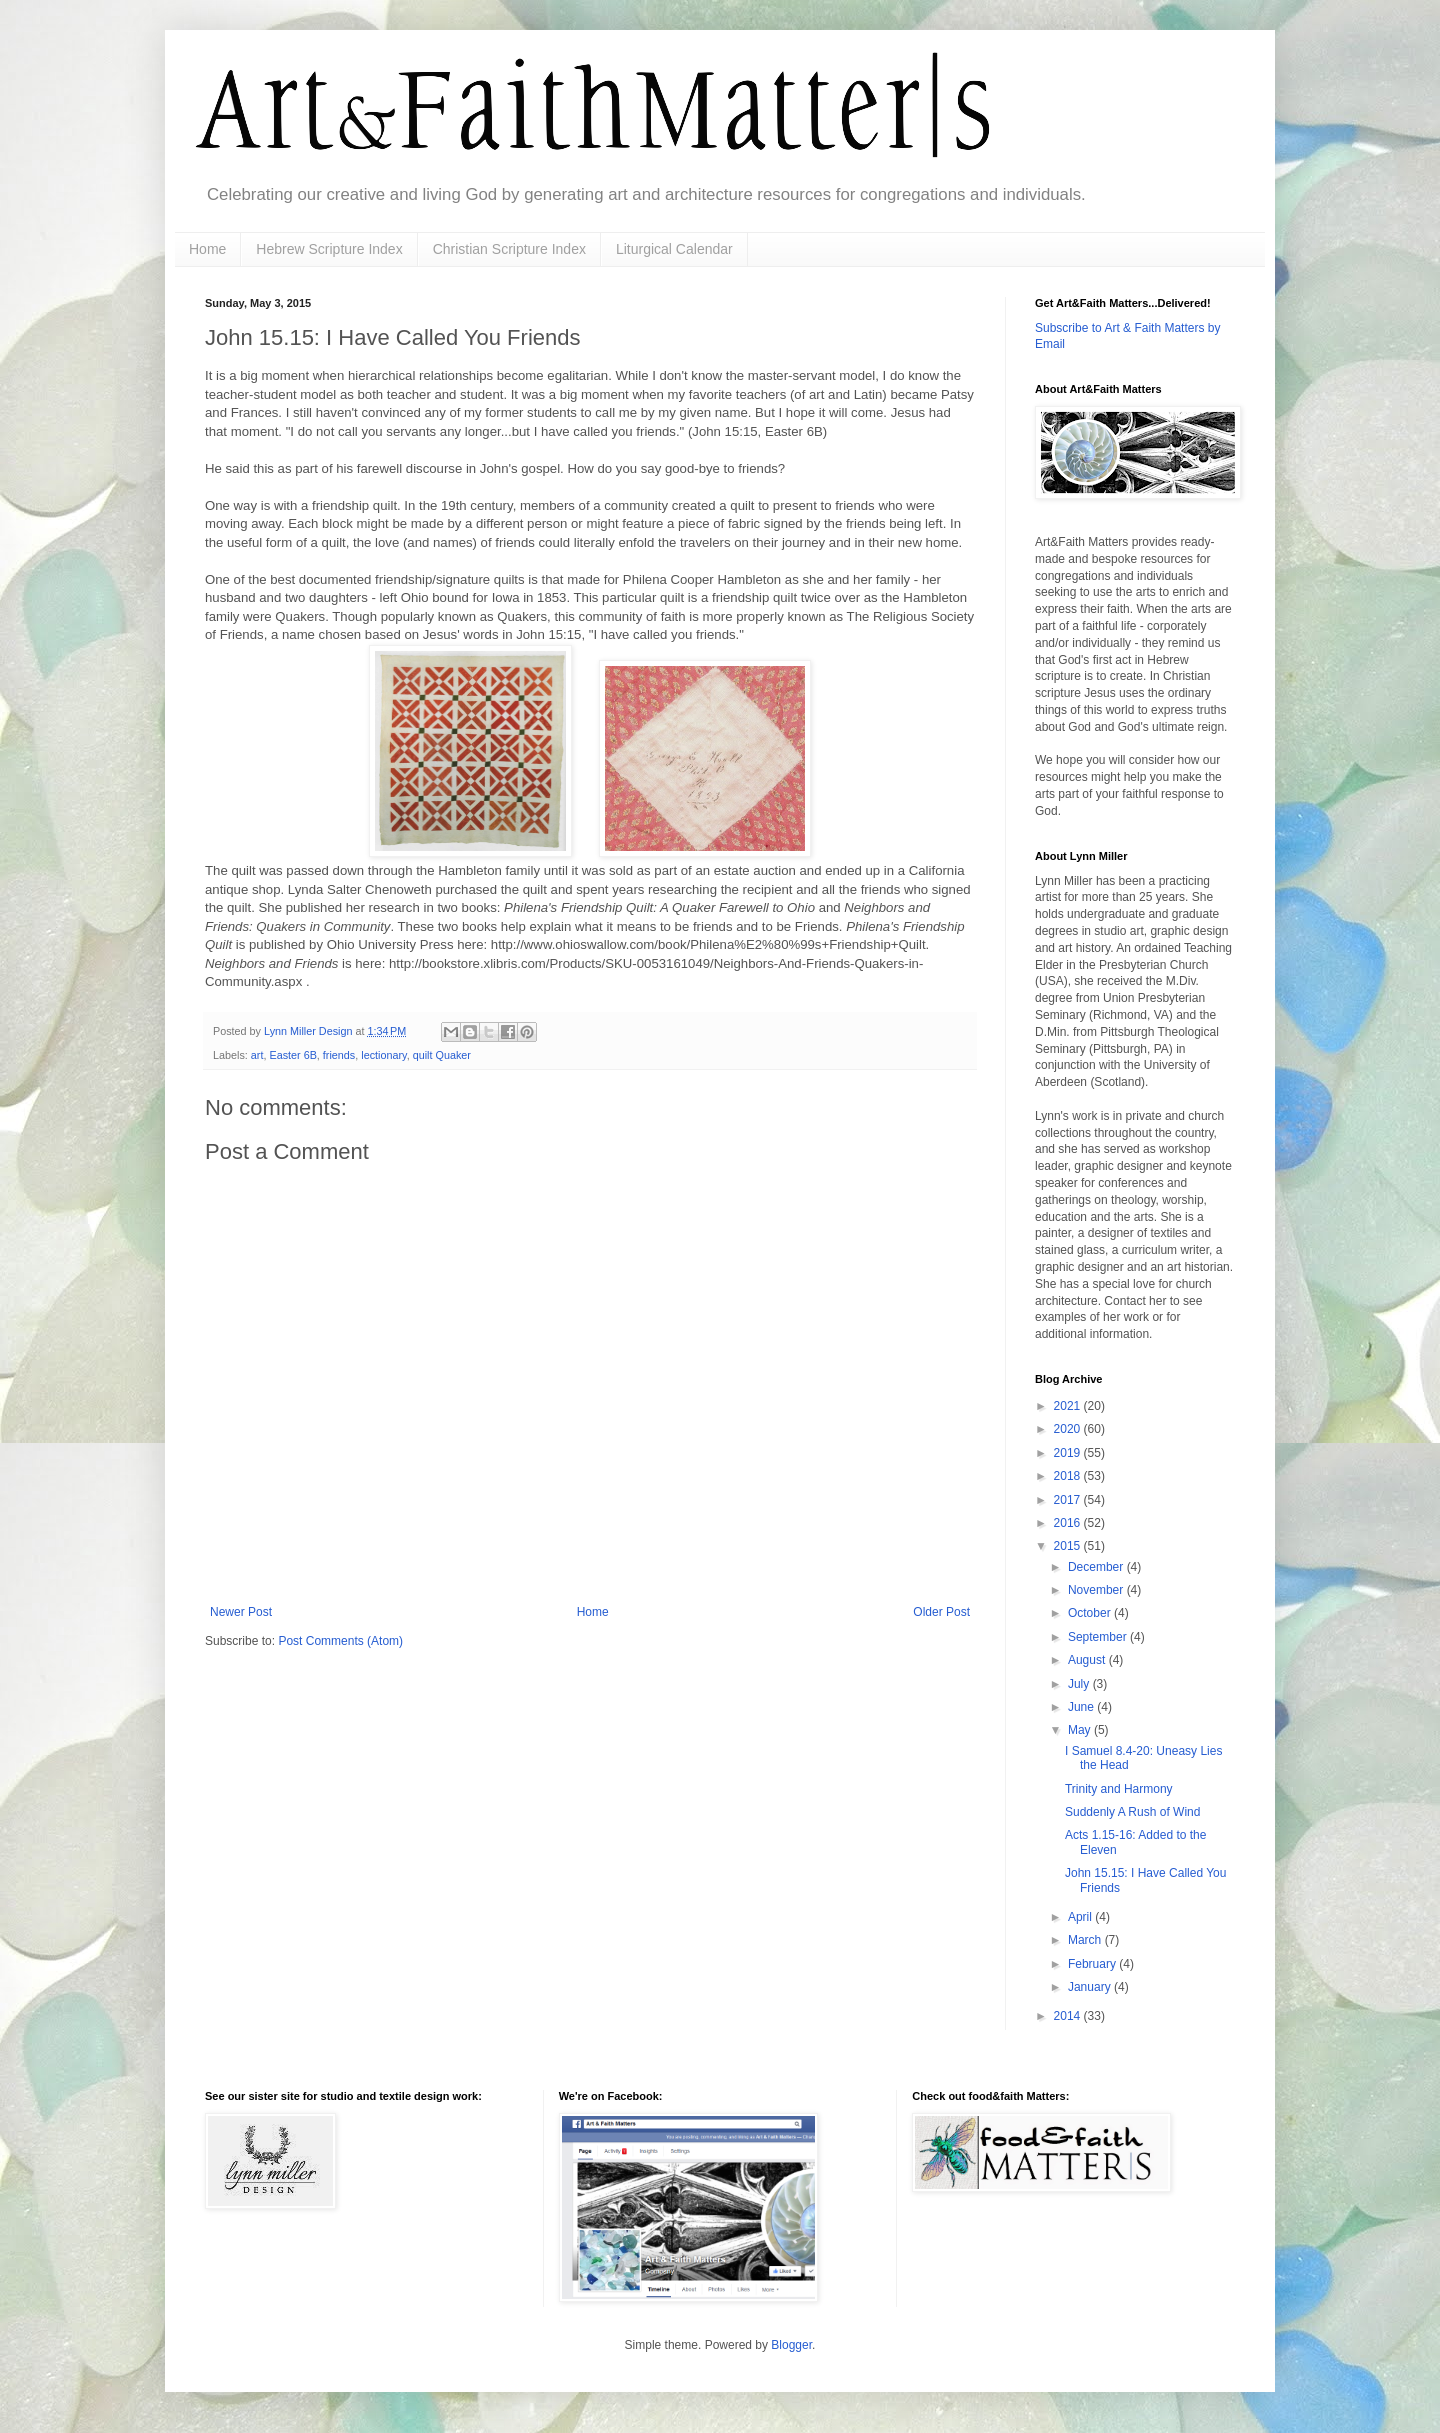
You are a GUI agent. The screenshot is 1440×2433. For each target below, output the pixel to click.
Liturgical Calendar (674, 249)
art (257, 1055)
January (1091, 1987)
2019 (1069, 1453)
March (1086, 1940)
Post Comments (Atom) (340, 1641)
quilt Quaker (442, 1055)
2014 (1069, 2016)
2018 (1069, 1476)
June (1082, 1707)
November (1097, 1590)
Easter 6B (292, 1055)
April (1081, 1917)
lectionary (383, 1055)
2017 (1069, 1500)
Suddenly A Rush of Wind (1132, 1812)
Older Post (941, 1612)
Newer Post (241, 1612)
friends (339, 1055)
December (1097, 1567)
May (1081, 1730)
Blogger (791, 2345)
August (1088, 1660)
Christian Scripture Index (509, 249)
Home (207, 249)
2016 (1069, 1523)
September (1099, 1637)
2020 (1069, 1429)
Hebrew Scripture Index (329, 249)
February (1093, 1964)
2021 (1069, 1406)
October (1091, 1613)
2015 (1069, 1546)
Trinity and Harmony (1119, 1789)
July (1080, 1684)
